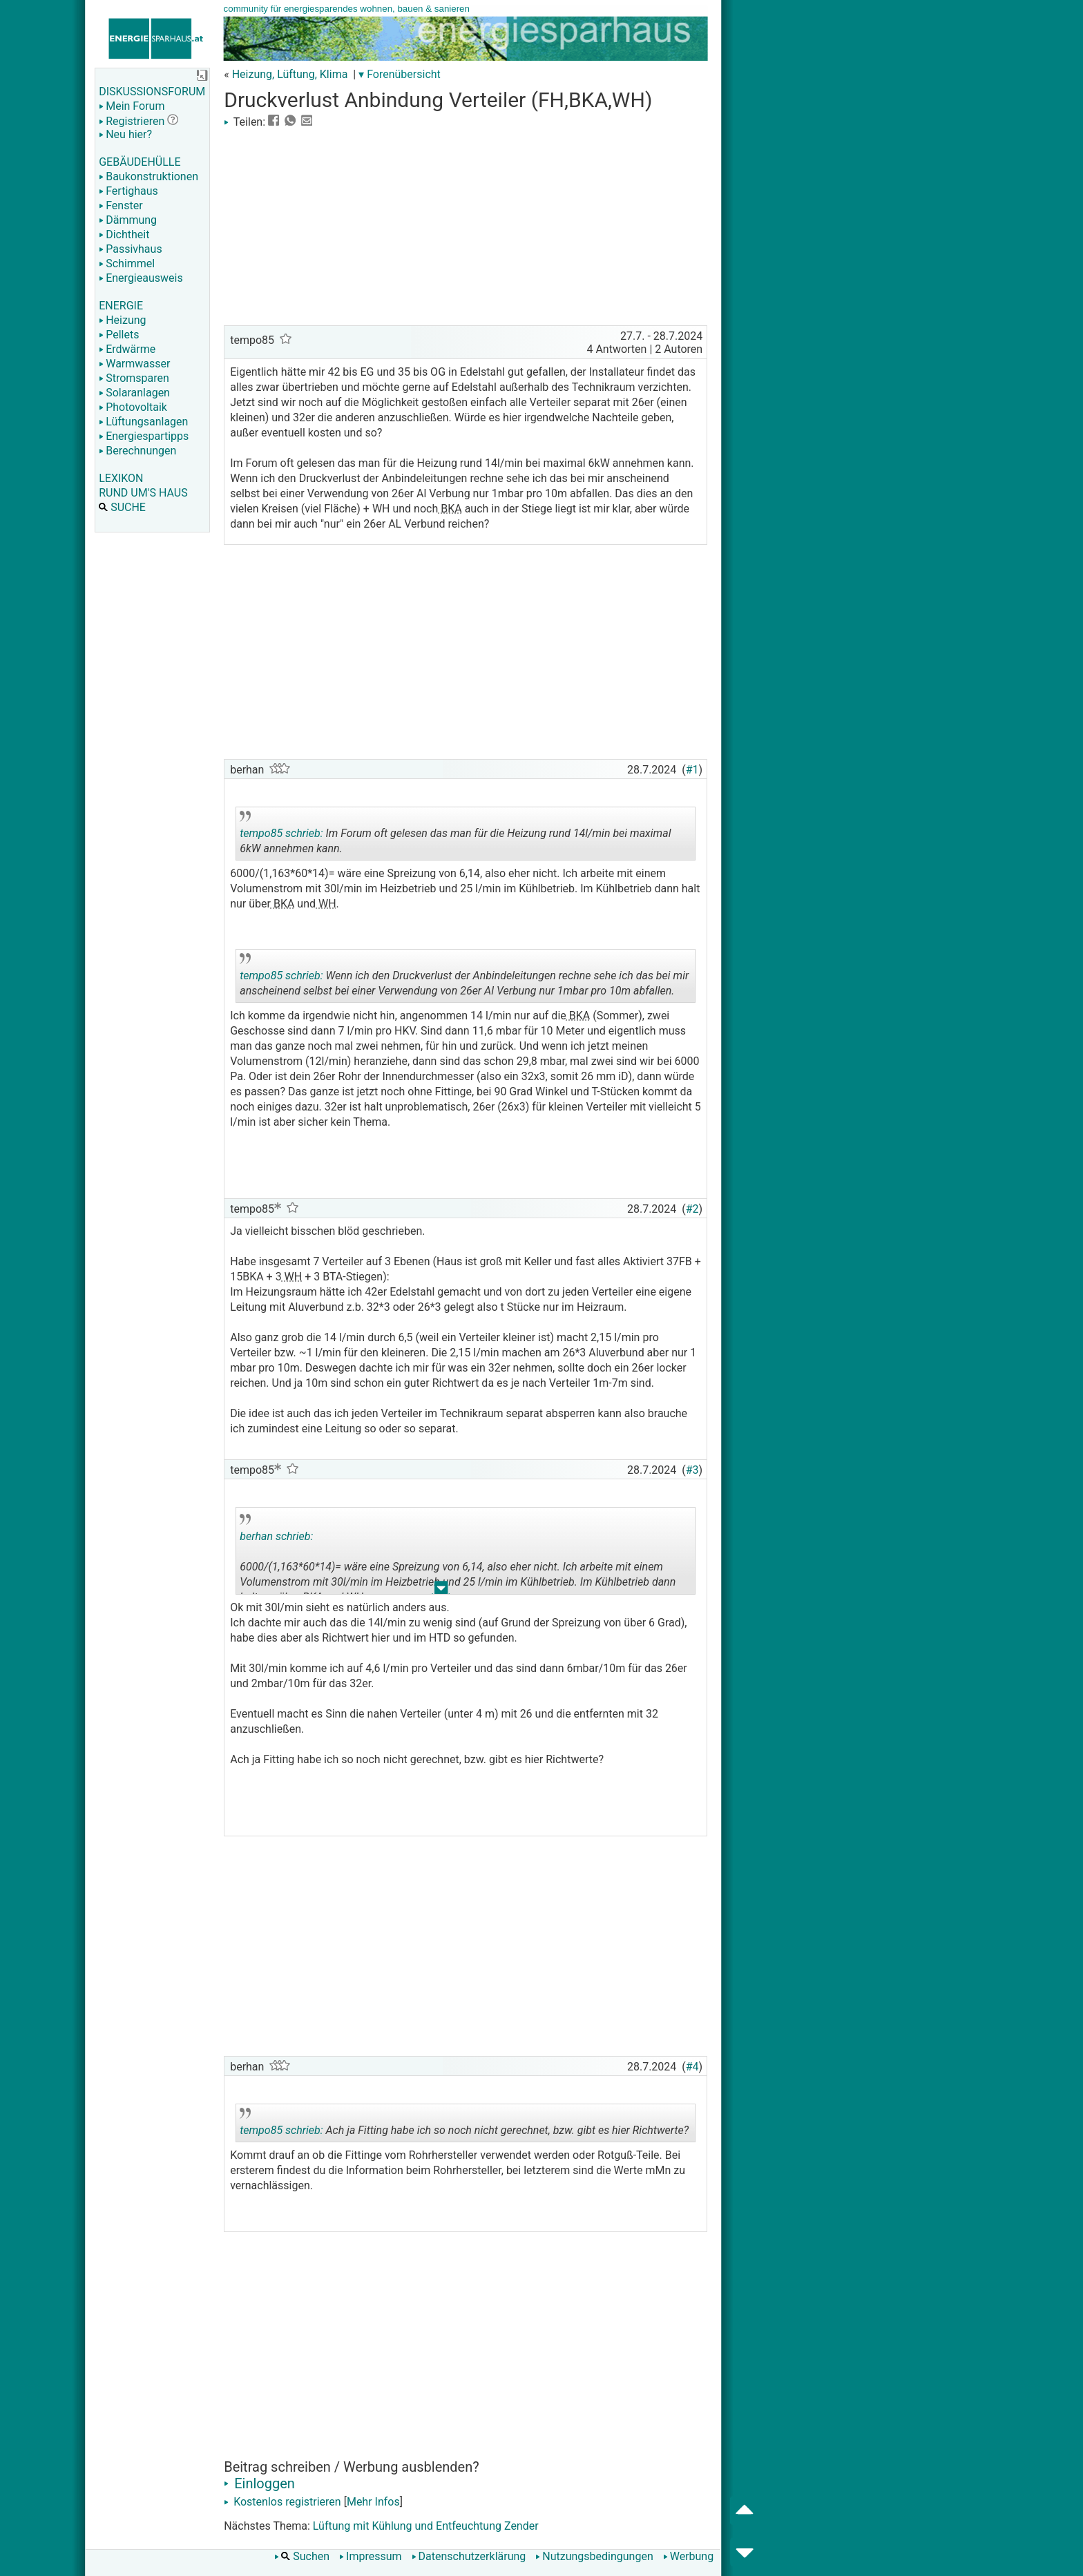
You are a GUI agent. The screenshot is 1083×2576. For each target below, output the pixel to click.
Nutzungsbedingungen (594, 2556)
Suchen (301, 2556)
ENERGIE (121, 305)
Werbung (688, 2556)
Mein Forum (131, 106)
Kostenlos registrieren (282, 2501)
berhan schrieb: (276, 1536)
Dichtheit (124, 234)
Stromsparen (134, 378)
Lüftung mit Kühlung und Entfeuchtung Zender (426, 2525)
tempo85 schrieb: (281, 833)
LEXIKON (121, 478)
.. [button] (441, 1590)
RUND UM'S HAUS (143, 492)
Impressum (370, 2556)
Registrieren (131, 121)
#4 (692, 2066)
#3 (692, 1470)
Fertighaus (128, 191)
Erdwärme (127, 349)
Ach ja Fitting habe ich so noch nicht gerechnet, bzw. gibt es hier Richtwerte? (464, 2125)
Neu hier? (125, 134)
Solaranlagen (134, 392)
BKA (449, 508)
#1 (692, 769)
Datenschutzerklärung (469, 2556)
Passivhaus (130, 249)
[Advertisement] (465, 225)
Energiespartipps (144, 436)
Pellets (119, 334)
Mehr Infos (373, 2501)
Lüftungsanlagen (143, 421)
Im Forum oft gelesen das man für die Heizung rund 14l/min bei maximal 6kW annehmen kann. (455, 836)
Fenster (120, 205)
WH (326, 903)
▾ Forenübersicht (399, 74)
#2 (692, 1208)
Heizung (122, 320)
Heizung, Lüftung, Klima (290, 74)
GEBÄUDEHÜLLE (139, 162)
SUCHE (122, 507)
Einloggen (259, 2483)
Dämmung (128, 220)
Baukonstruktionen (148, 176)
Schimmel (127, 263)
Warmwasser (134, 363)
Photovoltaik (133, 407)
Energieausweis (140, 278)
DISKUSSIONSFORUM (152, 91)
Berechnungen (137, 450)
